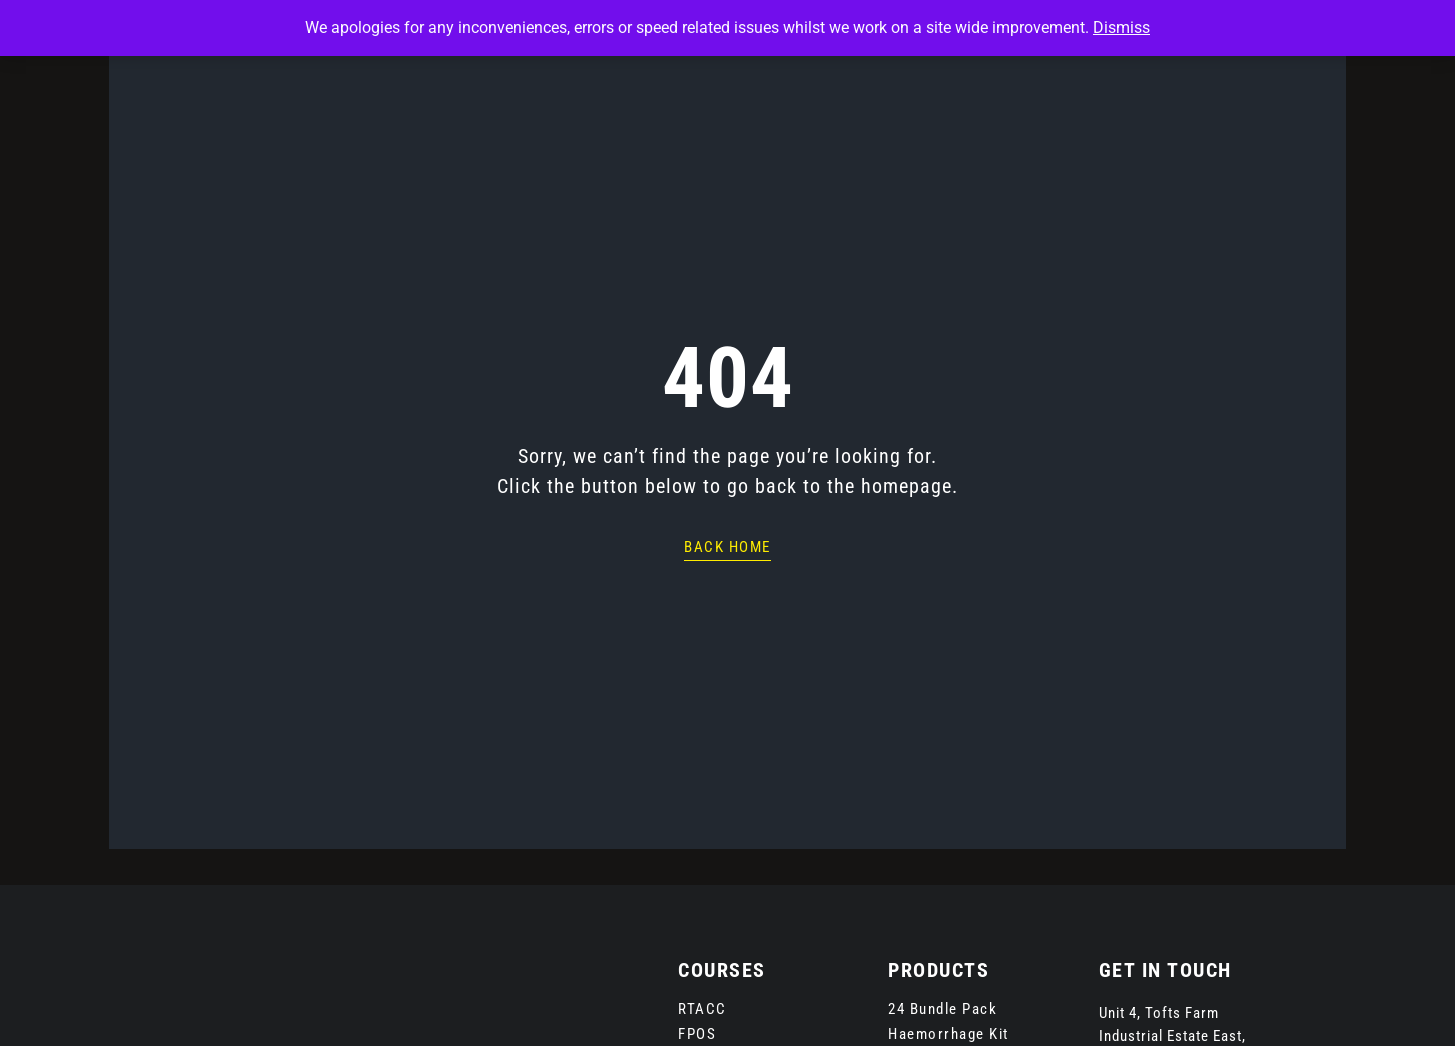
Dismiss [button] (1121, 27)
